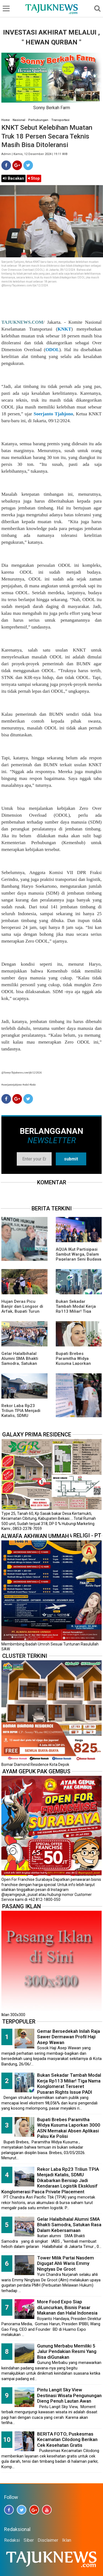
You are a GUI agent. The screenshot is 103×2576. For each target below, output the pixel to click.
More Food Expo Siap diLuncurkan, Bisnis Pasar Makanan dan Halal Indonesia (67, 2307)
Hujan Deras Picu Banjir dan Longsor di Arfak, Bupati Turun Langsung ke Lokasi (22, 1309)
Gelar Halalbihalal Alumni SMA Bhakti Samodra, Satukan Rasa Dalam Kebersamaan (19, 1363)
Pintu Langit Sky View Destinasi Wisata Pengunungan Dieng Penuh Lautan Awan (69, 2395)
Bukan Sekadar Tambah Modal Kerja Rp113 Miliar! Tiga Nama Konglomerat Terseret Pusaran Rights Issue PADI (69, 2083)
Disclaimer (48, 2540)
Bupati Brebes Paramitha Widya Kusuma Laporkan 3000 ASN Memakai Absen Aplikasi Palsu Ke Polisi (68, 2128)
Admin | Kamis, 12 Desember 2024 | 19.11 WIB (34, 154)
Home (5, 120)
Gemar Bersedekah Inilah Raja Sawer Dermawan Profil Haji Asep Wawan (68, 2036)
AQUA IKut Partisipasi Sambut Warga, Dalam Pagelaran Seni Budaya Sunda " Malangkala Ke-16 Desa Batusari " (78, 1259)
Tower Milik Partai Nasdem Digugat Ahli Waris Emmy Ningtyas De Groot (65, 2263)
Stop (34, 178)
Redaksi (12, 2540)
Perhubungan (38, 120)
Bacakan (13, 178)
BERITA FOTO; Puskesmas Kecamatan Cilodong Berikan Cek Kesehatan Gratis (67, 2439)
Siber (29, 2540)
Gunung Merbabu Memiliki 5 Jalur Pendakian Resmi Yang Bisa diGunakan (66, 2351)
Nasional (19, 120)
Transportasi (60, 120)
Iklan (66, 2540)
